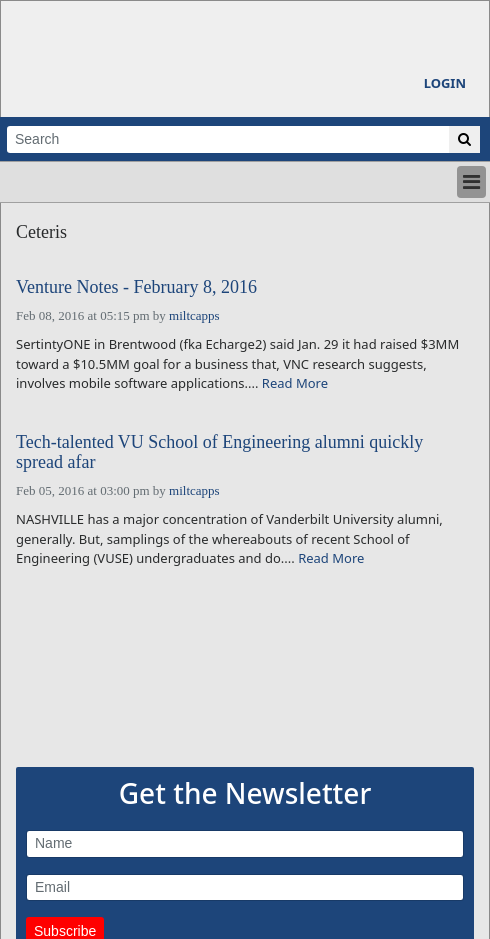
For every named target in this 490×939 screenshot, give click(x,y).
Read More (295, 383)
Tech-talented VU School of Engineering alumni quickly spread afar (219, 452)
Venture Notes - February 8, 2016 (136, 287)
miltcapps (194, 315)
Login (445, 83)
